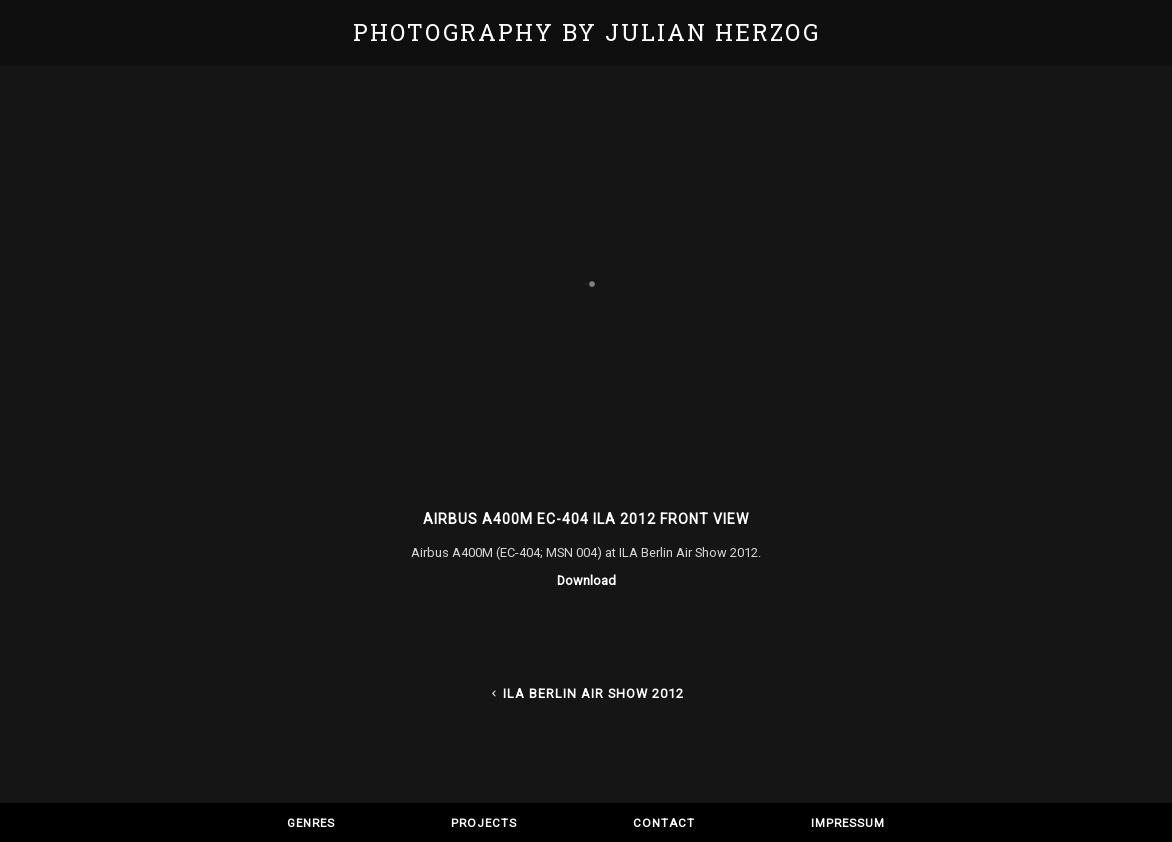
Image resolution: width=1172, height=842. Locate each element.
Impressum (848, 823)
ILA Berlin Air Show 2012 (586, 693)
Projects (484, 823)
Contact (664, 823)
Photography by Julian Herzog (586, 32)
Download (586, 580)
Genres (311, 823)
